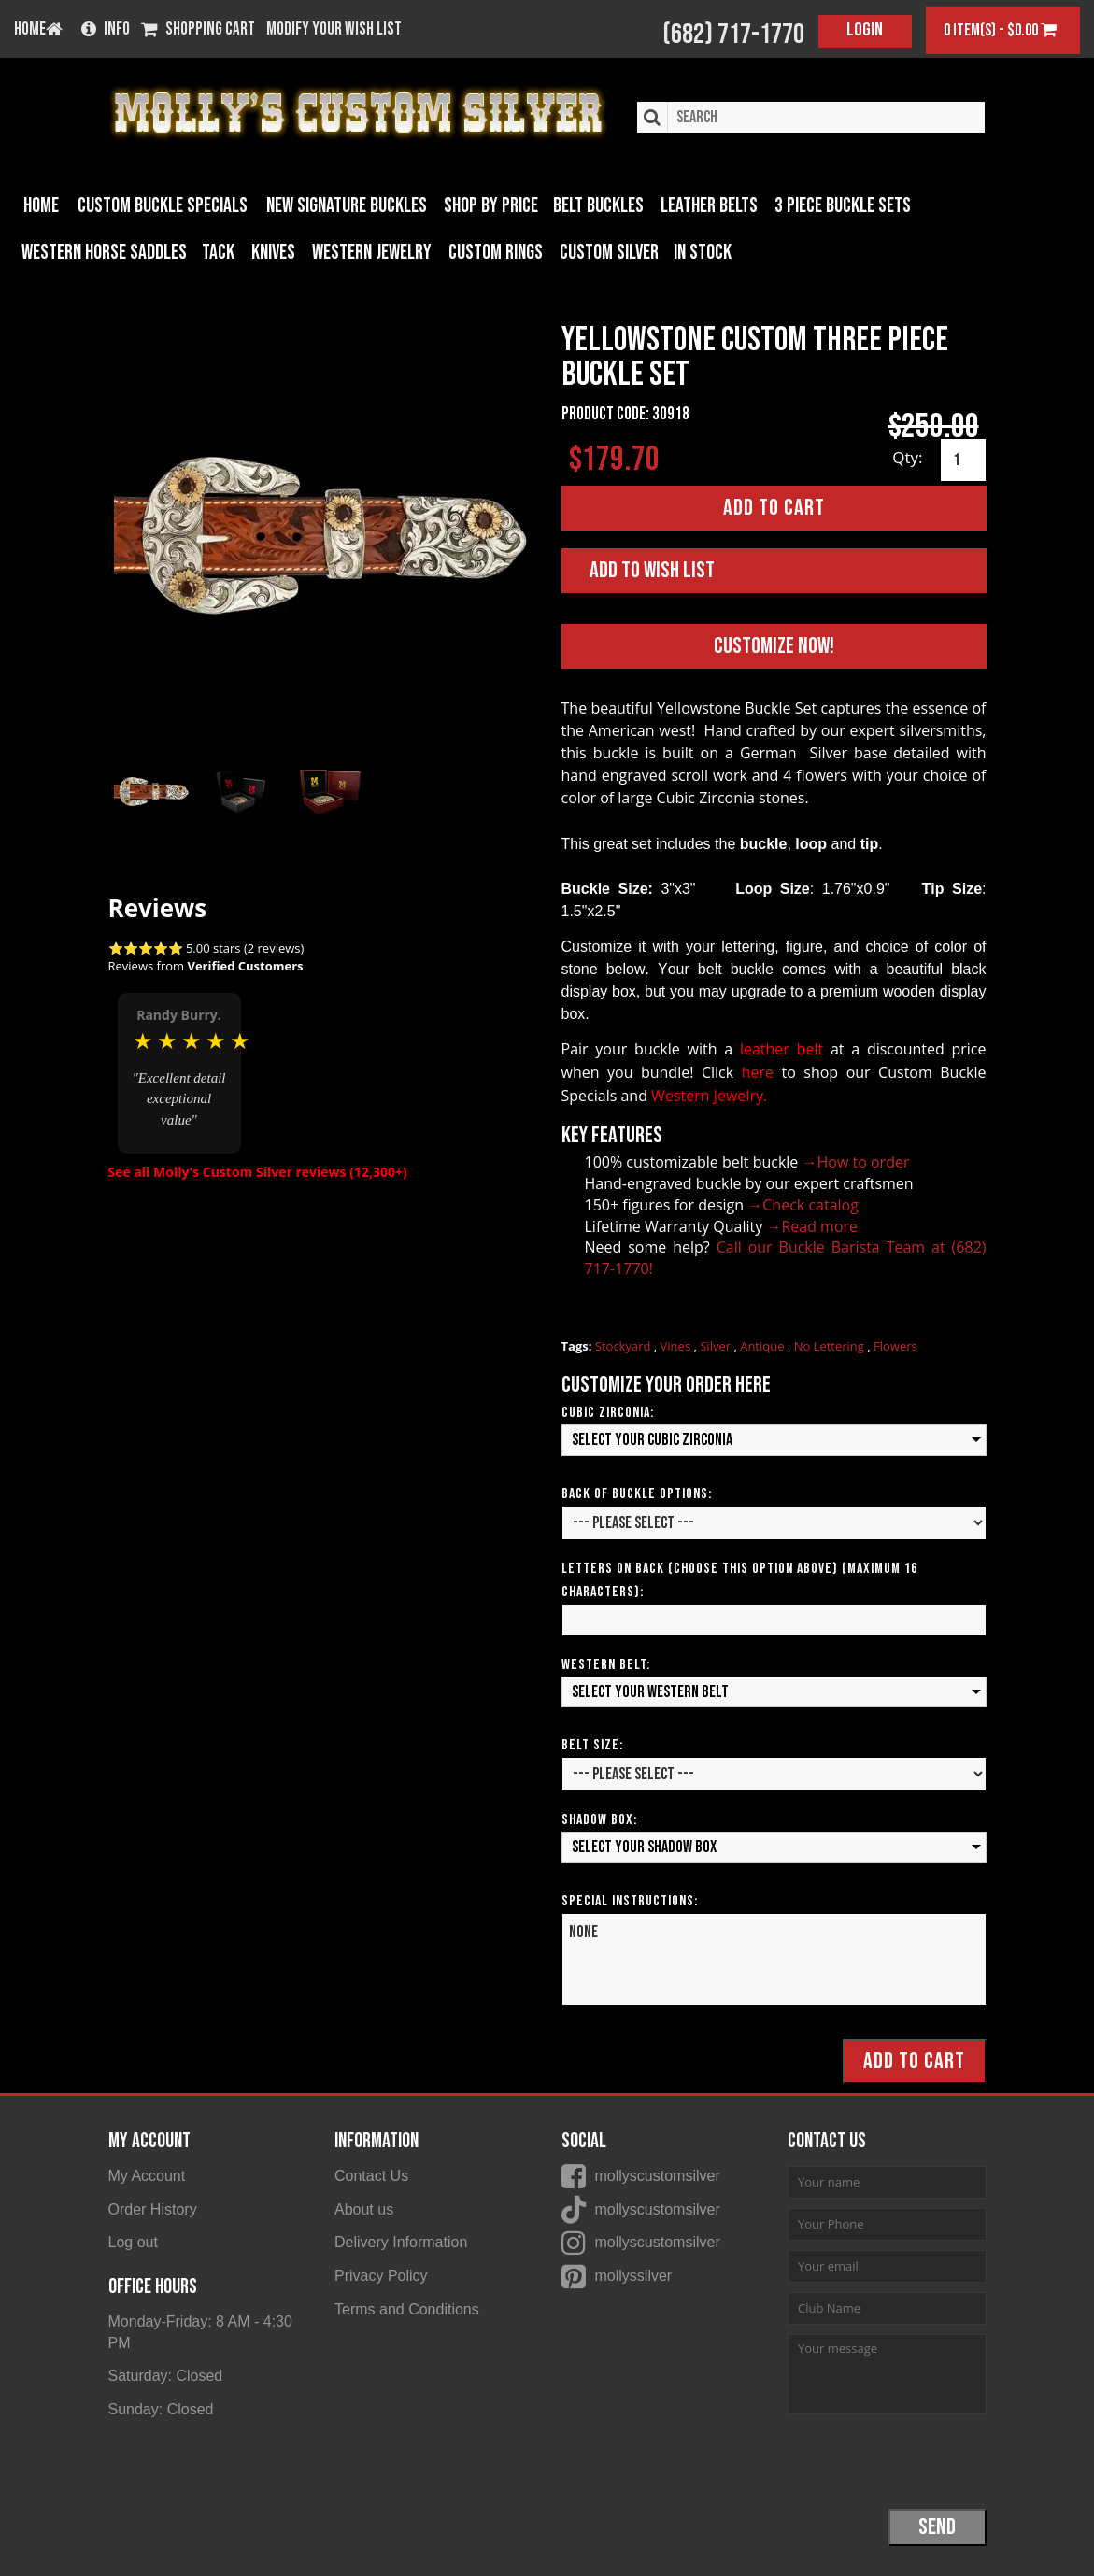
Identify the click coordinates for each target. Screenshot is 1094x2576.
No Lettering (831, 1346)
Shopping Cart (198, 30)
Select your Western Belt (650, 1691)
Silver (716, 1346)
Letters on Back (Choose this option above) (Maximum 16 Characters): (739, 1579)
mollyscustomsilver (657, 2176)
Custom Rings (495, 252)
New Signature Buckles (346, 206)
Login (864, 30)
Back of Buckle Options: (636, 1493)
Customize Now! (774, 644)
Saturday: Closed (165, 2376)
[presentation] (930, 2460)
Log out (133, 2242)
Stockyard (624, 1346)
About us (363, 2208)
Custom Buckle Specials (163, 206)
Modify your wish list (334, 30)
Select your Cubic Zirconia (652, 1440)
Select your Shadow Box (644, 1847)
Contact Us (371, 2176)
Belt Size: (592, 1745)
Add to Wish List (652, 570)
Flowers (895, 1346)
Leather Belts (709, 206)
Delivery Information (400, 2242)
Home (41, 206)
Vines (677, 1346)
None (774, 1959)
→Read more (812, 1225)
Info (105, 30)
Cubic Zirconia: (607, 1413)
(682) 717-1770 (733, 34)
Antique (764, 1346)
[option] (179, 1071)
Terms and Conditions (406, 2309)
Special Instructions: (629, 1901)
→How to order (856, 1162)
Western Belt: (605, 1664)
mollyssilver (634, 2276)
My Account (147, 2176)
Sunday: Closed (161, 2409)
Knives (273, 252)
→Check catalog (803, 1204)
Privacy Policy (381, 2276)
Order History (152, 2208)
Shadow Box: (599, 1820)
